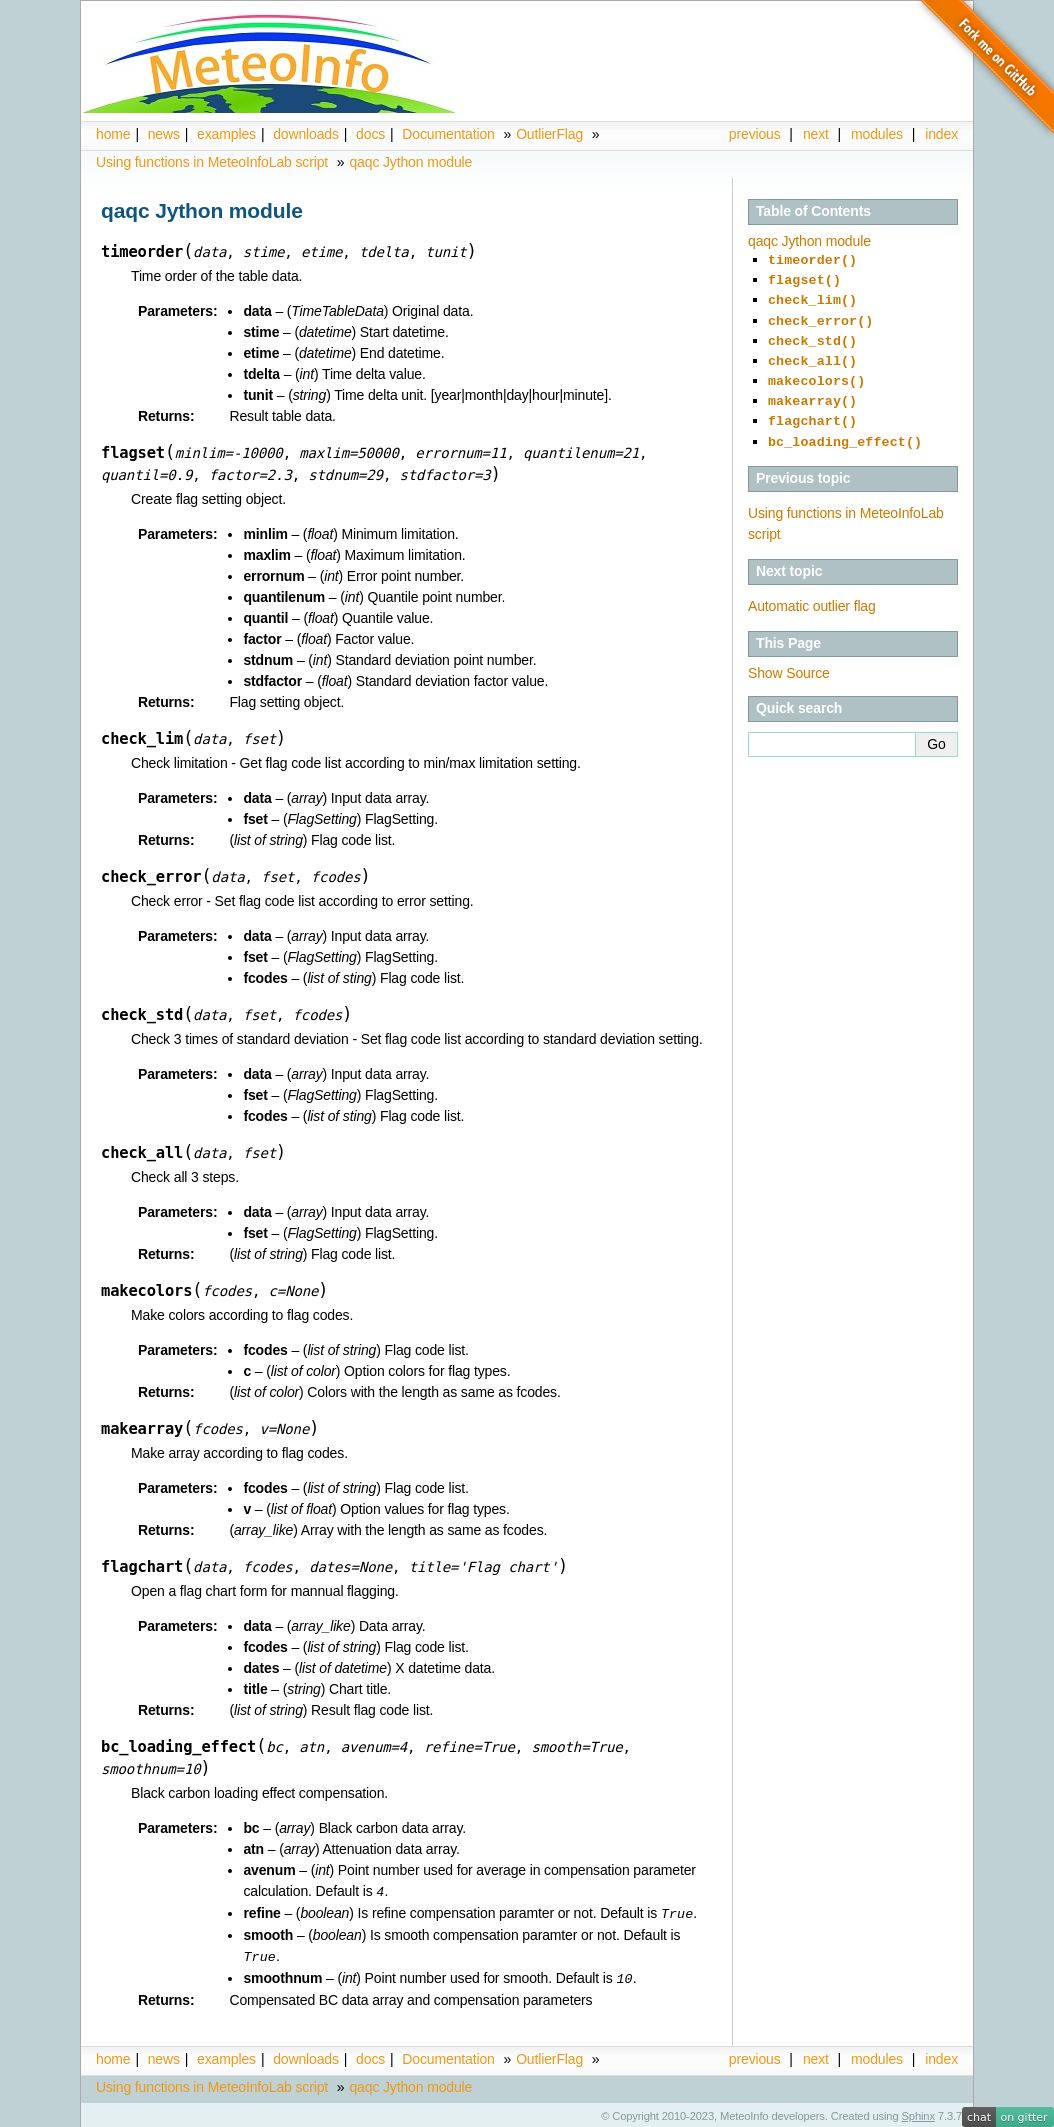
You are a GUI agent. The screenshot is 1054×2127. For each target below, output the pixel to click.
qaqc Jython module (410, 162)
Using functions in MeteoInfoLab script (212, 162)
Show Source (789, 653)
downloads (306, 134)
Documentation (448, 134)
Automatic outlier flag (812, 586)
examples (226, 134)
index (941, 2055)
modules (877, 134)
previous (755, 134)
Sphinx (918, 2112)
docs (370, 134)
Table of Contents (813, 211)
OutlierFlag (549, 134)
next (816, 134)
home (113, 134)
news (164, 134)
